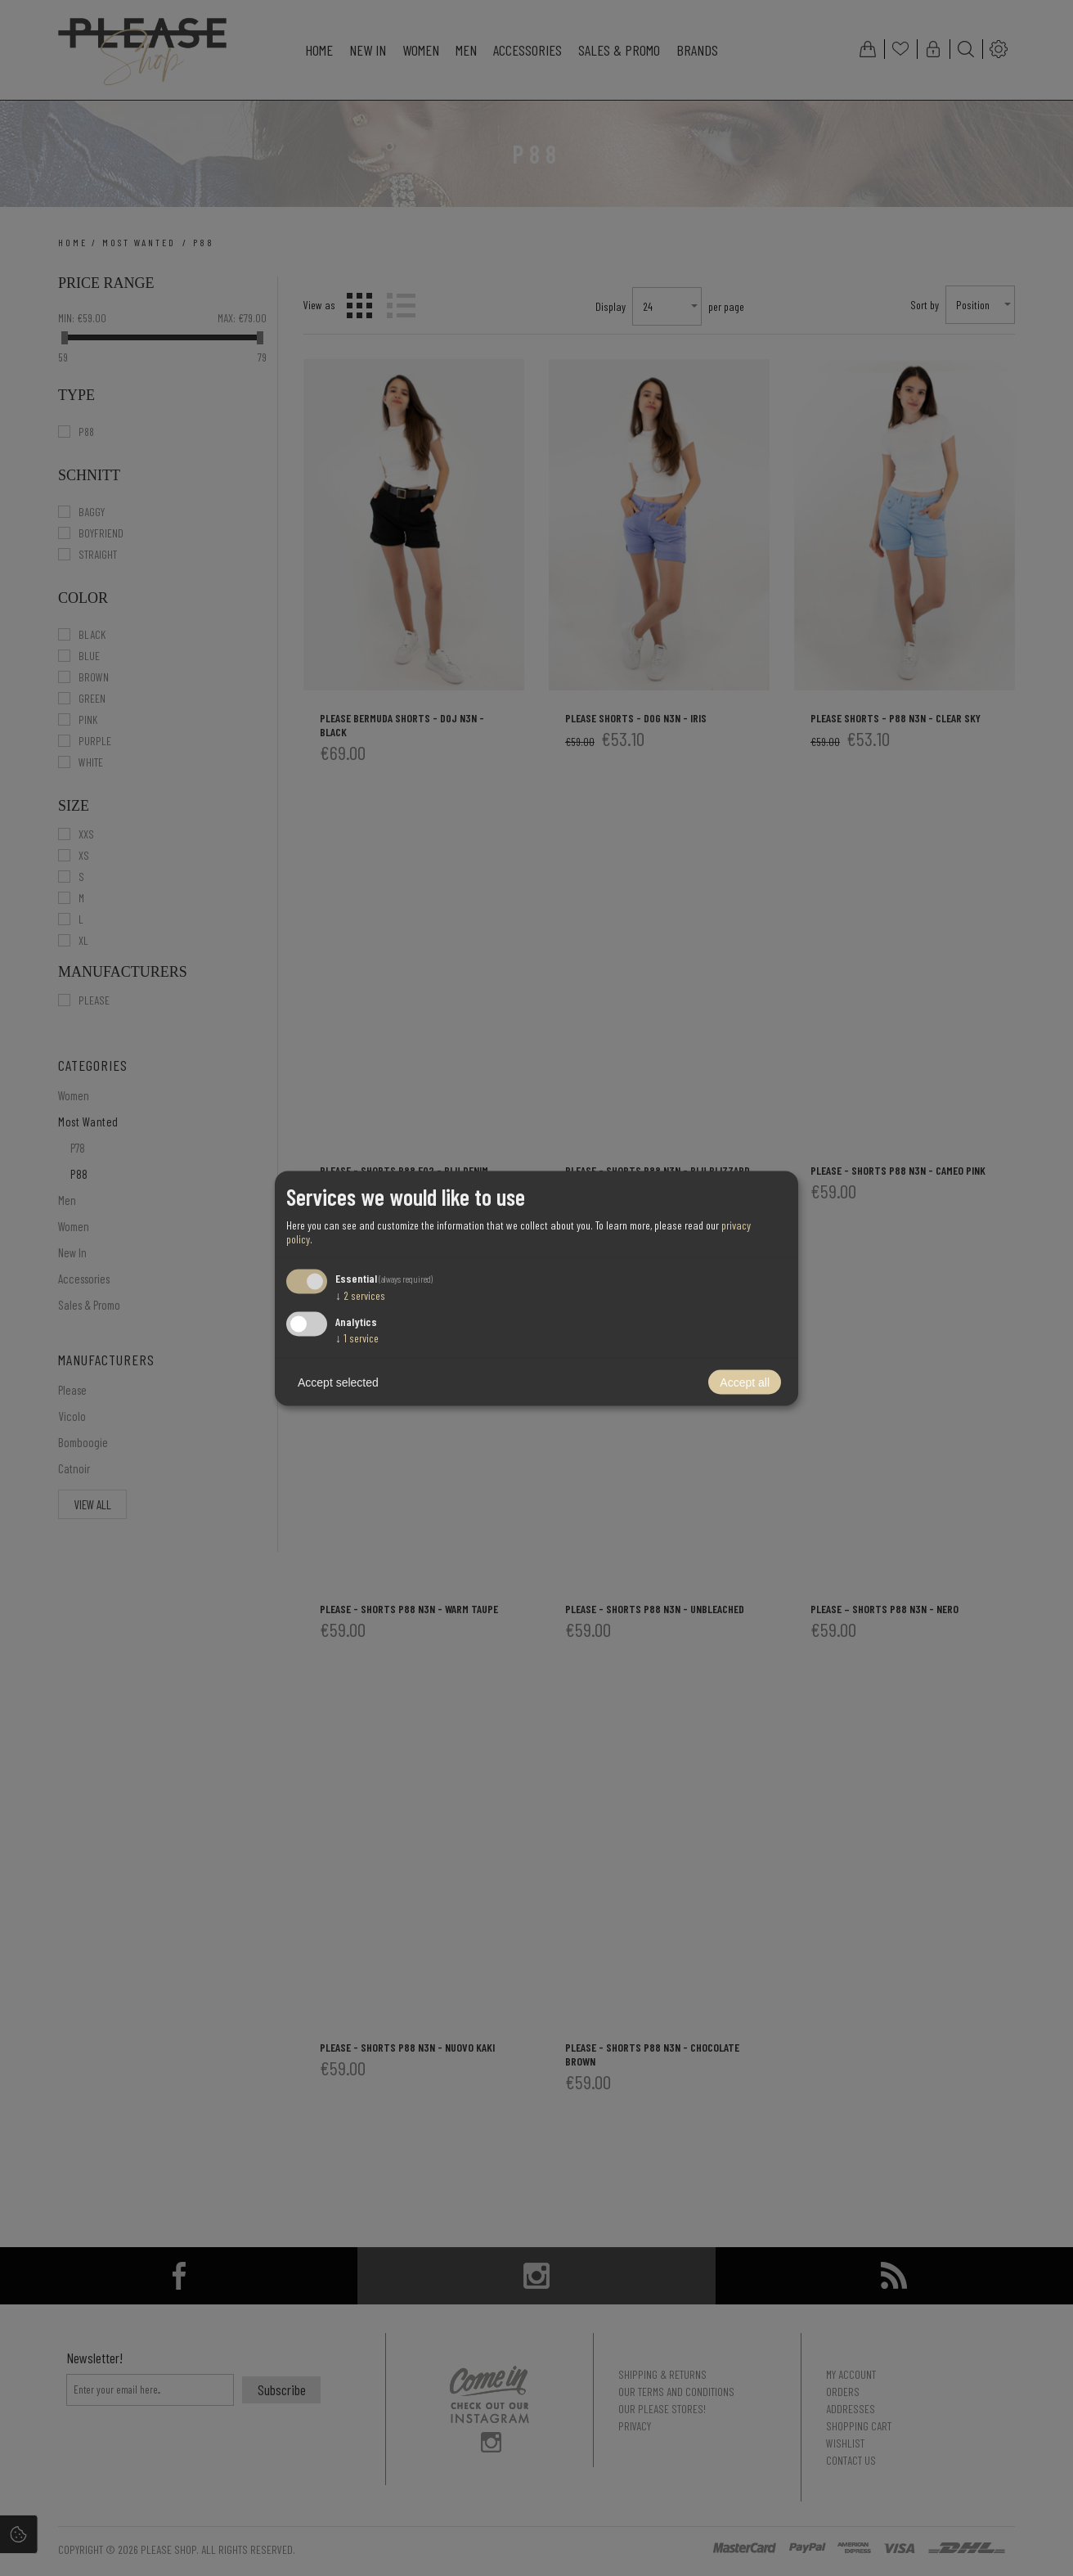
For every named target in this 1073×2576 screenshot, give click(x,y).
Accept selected (338, 1381)
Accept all (745, 1381)
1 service (357, 1337)
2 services (360, 1295)
